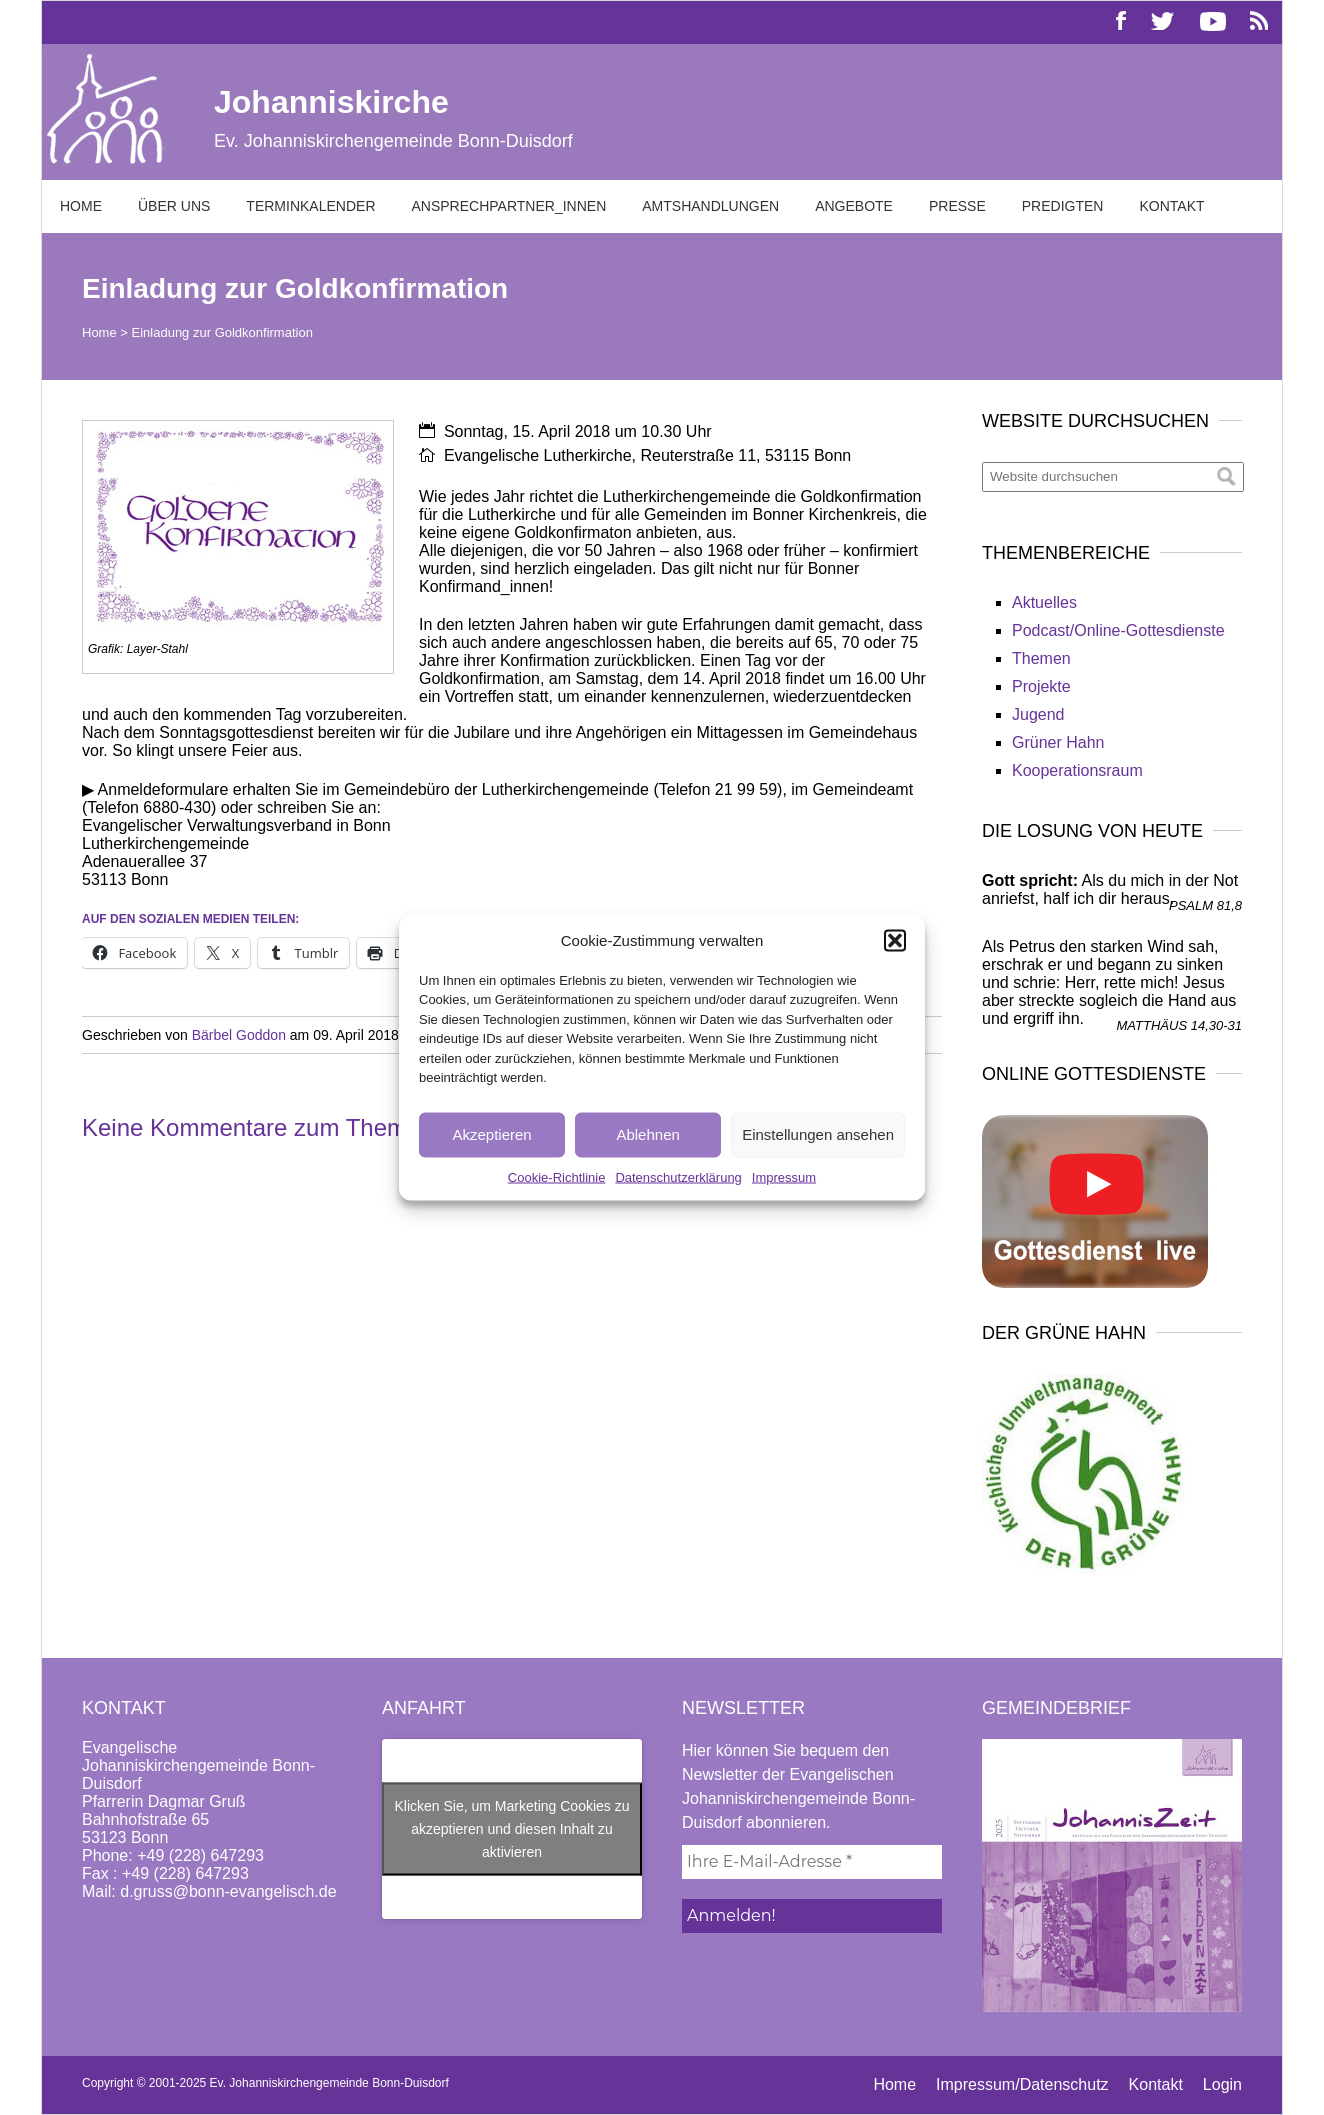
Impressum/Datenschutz (1022, 2084)
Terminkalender (310, 206)
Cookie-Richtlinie (557, 1176)
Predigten (1063, 206)
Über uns (174, 206)
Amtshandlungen (710, 206)
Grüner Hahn (1058, 742)
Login (1222, 2084)
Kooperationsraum (1077, 770)
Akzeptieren (491, 1134)
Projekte (1041, 686)
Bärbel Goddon (239, 1035)
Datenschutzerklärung (678, 1176)
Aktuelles (1044, 602)
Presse (957, 206)
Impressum (784, 1176)
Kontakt (1171, 206)
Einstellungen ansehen (818, 1134)
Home (81, 206)
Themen (1041, 658)
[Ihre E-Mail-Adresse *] (812, 1862)
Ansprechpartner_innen (509, 206)
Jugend (1038, 714)
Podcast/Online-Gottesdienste (1118, 630)
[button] (895, 940)
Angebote (854, 206)
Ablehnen (647, 1134)
